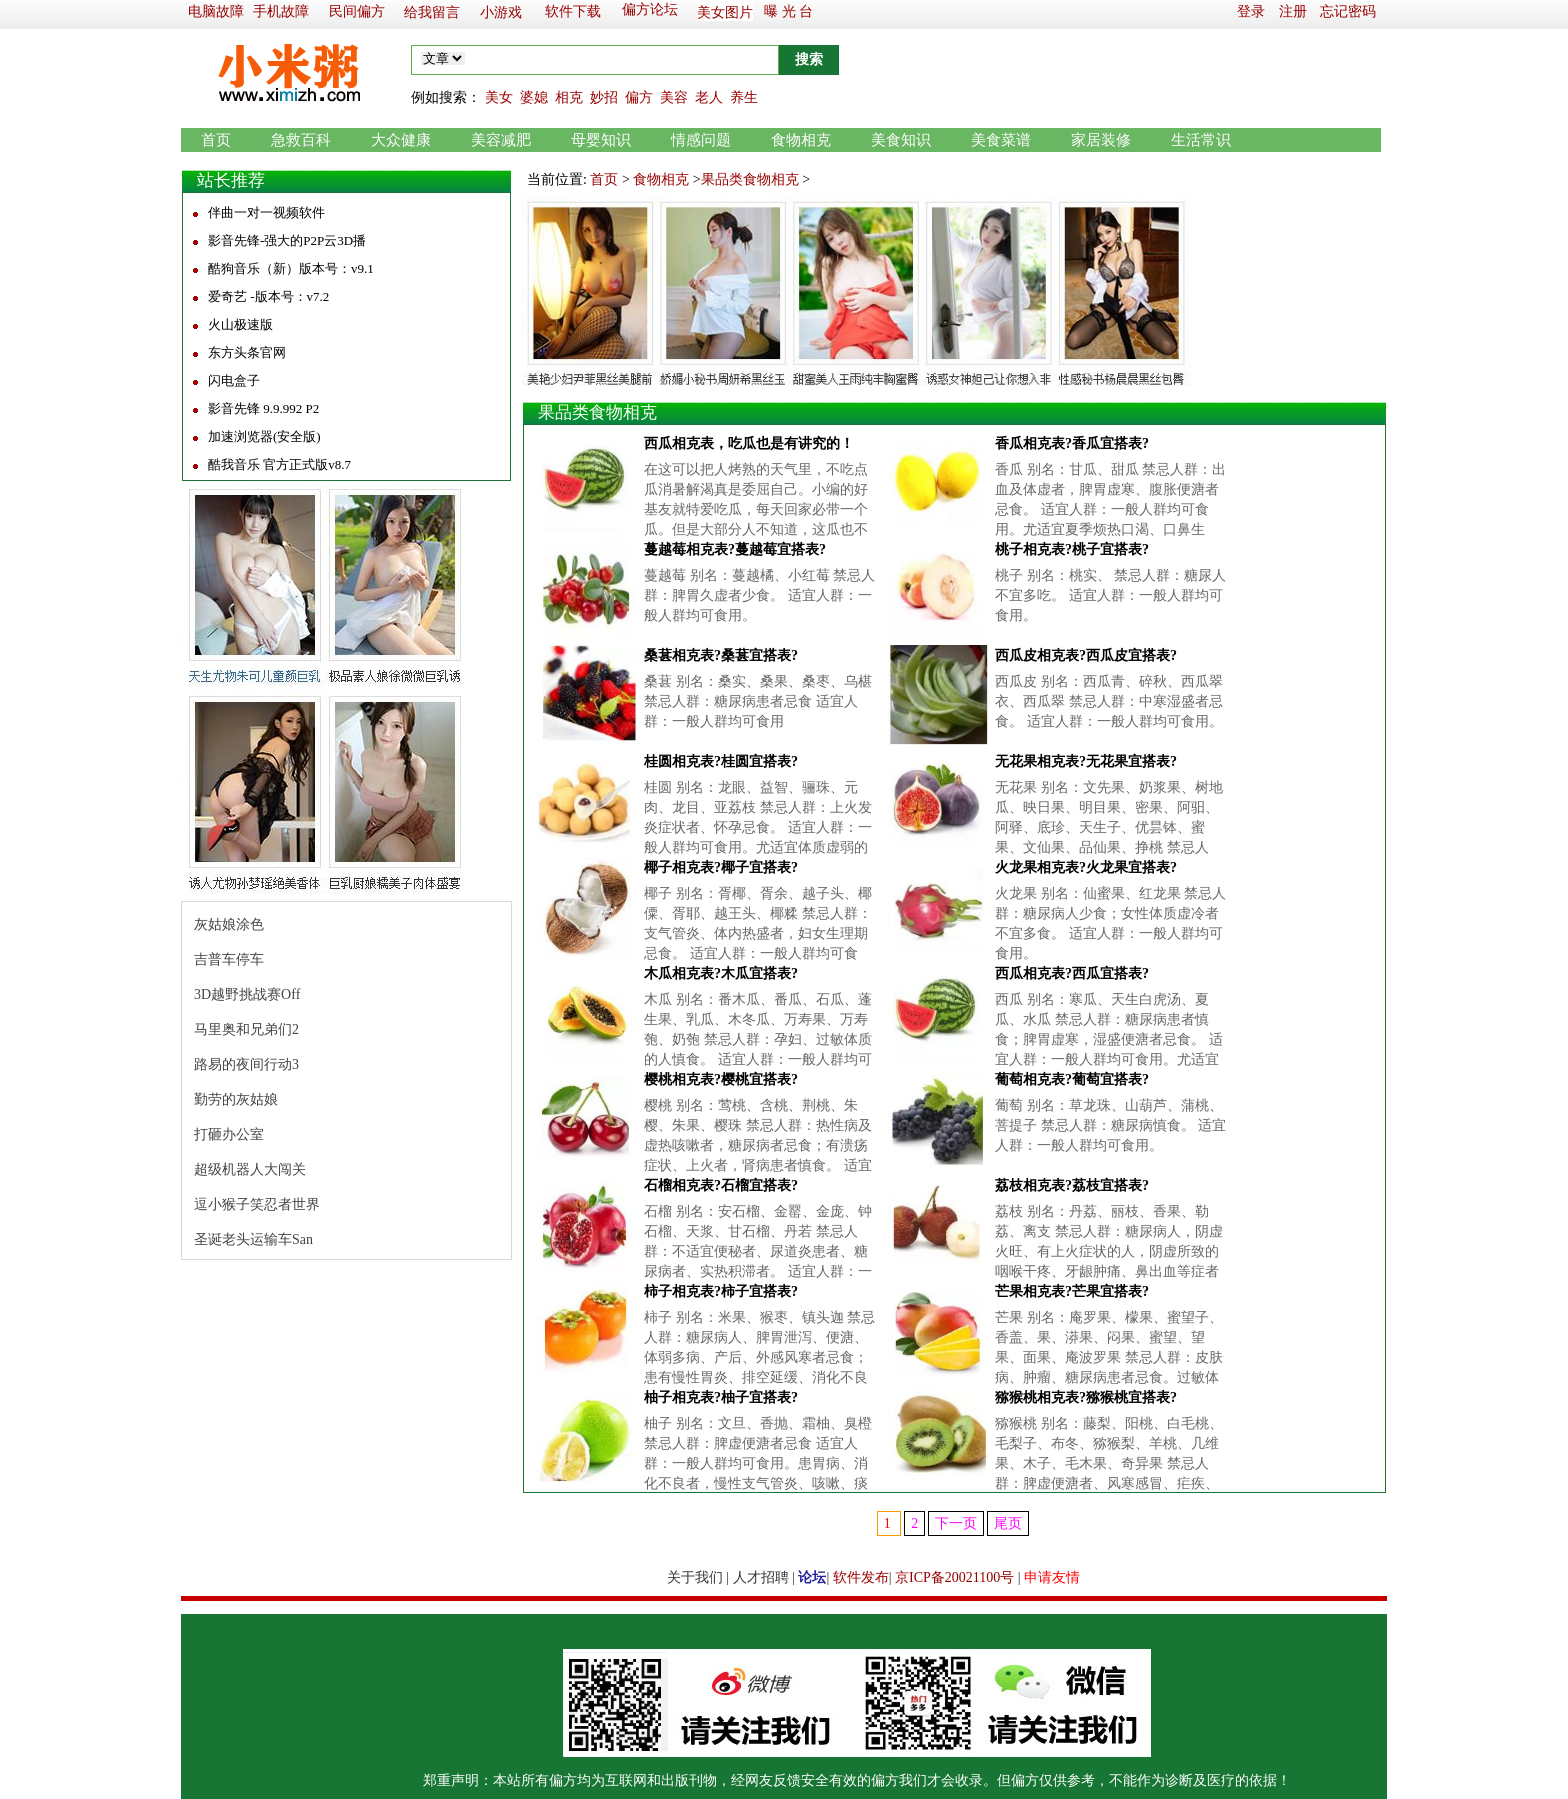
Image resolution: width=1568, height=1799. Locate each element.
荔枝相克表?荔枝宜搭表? (1072, 1185)
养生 (744, 97)
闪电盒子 (234, 380)
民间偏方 (357, 11)
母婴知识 (601, 140)
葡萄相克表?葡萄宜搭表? (1072, 1079)
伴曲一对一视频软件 (266, 212)
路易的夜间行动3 (246, 1064)
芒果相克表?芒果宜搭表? (1072, 1291)
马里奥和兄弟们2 (246, 1029)
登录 (1251, 11)
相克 (569, 97)
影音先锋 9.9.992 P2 (263, 408)
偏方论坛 (650, 9)
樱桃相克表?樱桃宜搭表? (721, 1079)
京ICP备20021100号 (954, 1577)
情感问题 (701, 140)
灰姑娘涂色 (229, 924)
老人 (709, 97)
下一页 (956, 1523)
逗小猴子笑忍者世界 (257, 1204)
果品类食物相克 (750, 179)
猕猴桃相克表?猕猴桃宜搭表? (1086, 1397)
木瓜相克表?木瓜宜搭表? (721, 973)
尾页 (1008, 1523)
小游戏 (501, 12)
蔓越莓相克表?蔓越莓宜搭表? (735, 549)
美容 (674, 97)
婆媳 (534, 97)
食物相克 (801, 140)
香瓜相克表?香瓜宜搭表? (1072, 443)
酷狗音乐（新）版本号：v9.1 (291, 268)
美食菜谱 (1001, 140)
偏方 (639, 97)
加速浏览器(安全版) (264, 436)
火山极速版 (240, 324)
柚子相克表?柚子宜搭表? (721, 1397)
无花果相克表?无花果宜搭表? (1086, 761)
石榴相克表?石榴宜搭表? (721, 1185)
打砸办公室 (229, 1134)
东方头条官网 (247, 352)
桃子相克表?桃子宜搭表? (1072, 549)
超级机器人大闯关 (250, 1169)
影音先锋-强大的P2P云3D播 (287, 240)
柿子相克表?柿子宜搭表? (721, 1291)
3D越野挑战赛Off (247, 994)
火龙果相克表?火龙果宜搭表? (1086, 867)
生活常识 (1201, 140)
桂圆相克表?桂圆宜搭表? (721, 761)
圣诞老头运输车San (253, 1239)
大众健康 (401, 140)
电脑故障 (216, 11)
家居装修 (1101, 140)
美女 (499, 97)
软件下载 (573, 11)
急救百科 (301, 140)
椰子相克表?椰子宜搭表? (721, 867)
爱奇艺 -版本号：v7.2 (268, 296)
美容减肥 (501, 140)
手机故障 (281, 11)
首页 (216, 140)
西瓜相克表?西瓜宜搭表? (1072, 973)
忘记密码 (1348, 11)
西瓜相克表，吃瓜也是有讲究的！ (749, 443)
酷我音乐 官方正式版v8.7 (279, 464)
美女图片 (725, 12)
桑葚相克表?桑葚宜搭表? (721, 655)
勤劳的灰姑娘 (236, 1099)
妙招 (604, 97)
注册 (1293, 11)
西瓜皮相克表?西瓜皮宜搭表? (1086, 655)
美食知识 (901, 140)
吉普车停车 (229, 959)
